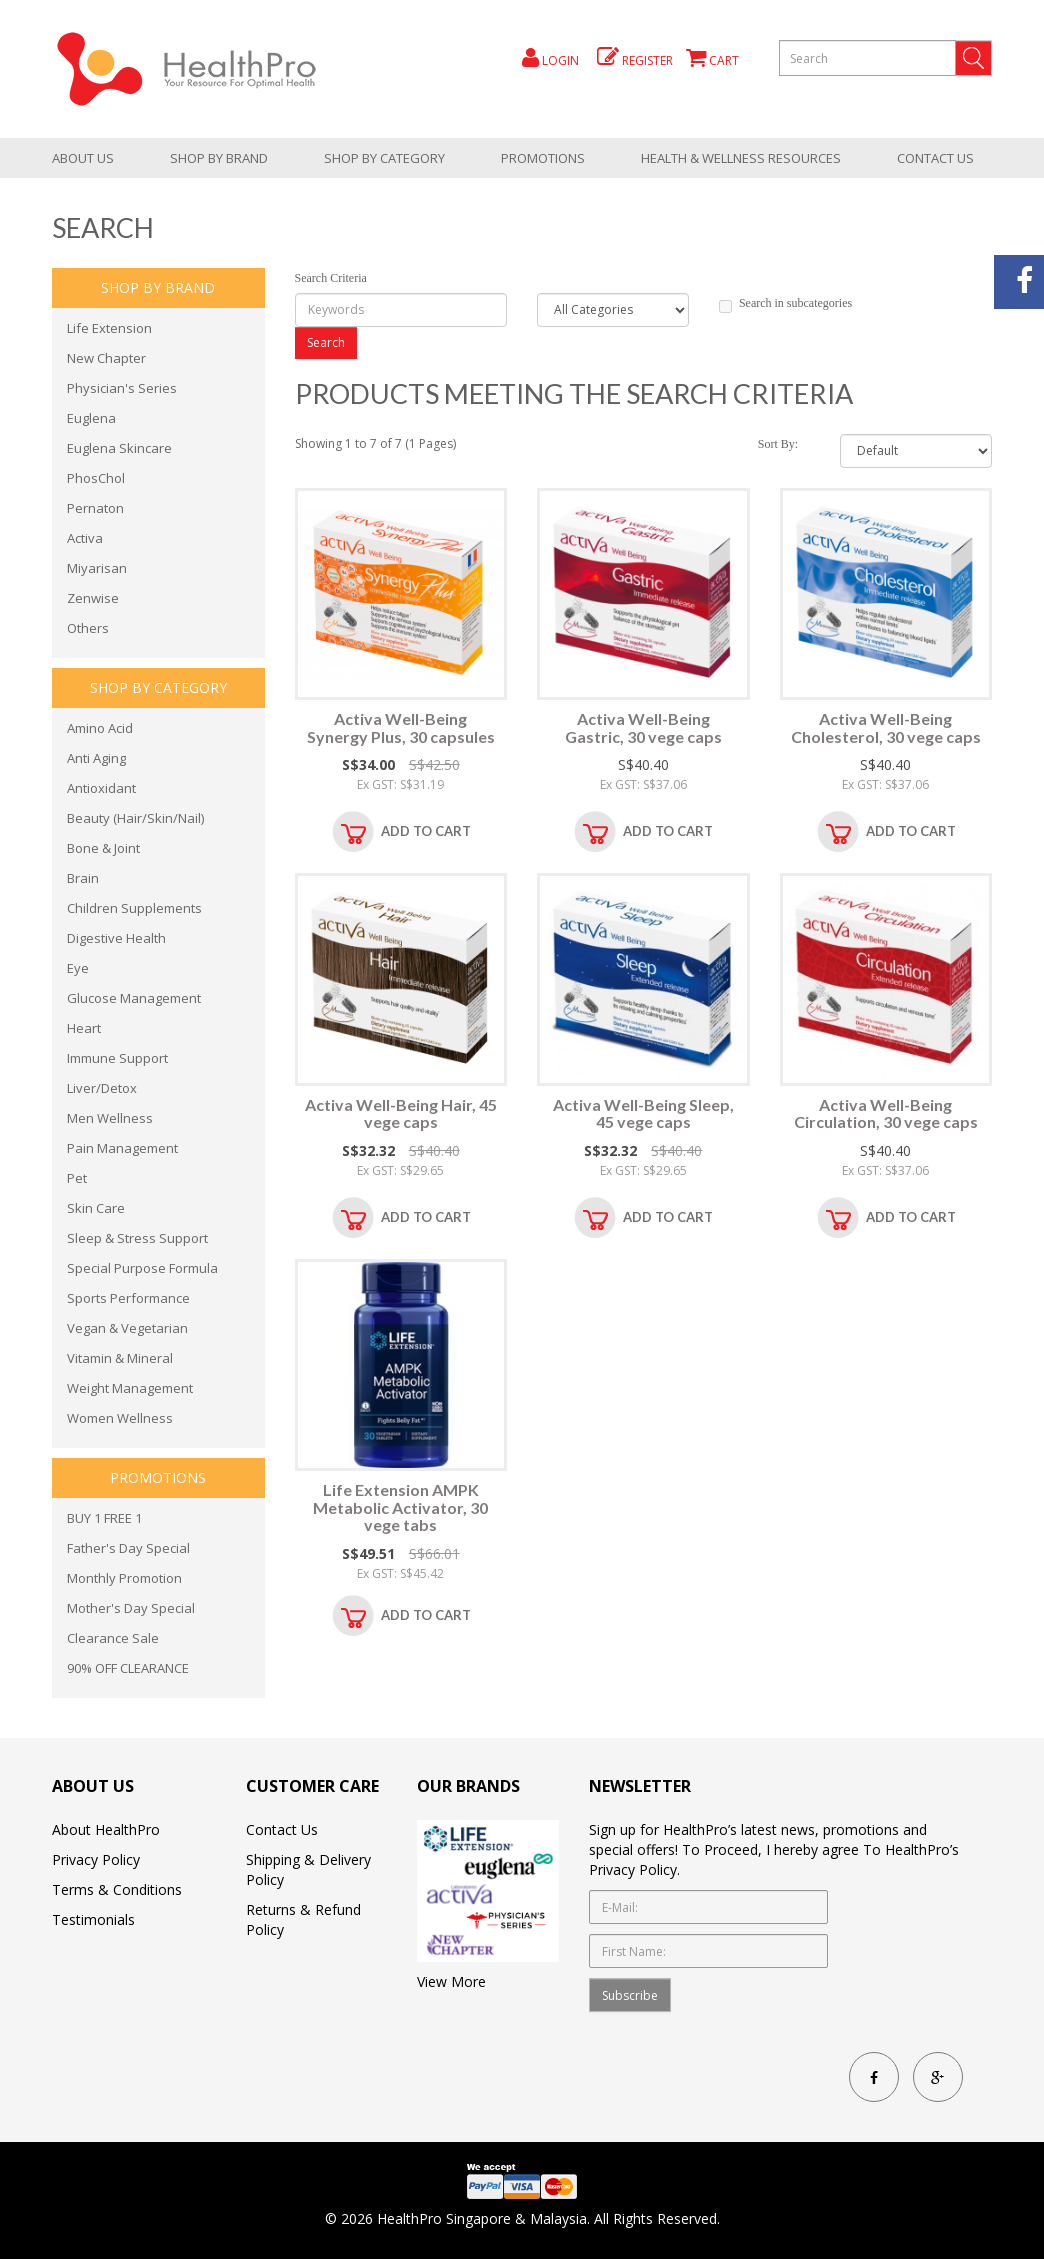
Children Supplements (134, 908)
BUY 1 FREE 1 (104, 1518)
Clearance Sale (113, 1638)
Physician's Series (122, 388)
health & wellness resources (741, 158)
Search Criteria (331, 278)
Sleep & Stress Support (137, 1238)
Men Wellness (110, 1118)
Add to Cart (426, 831)
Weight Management (130, 1388)
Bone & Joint (103, 848)
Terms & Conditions (117, 1889)
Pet (77, 1178)
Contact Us (935, 158)
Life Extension (109, 328)
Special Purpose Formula (142, 1268)
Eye (78, 968)
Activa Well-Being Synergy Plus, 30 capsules (401, 727)
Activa (85, 538)
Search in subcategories (785, 304)
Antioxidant (101, 788)
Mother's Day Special (131, 1608)
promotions (543, 158)
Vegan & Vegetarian (127, 1328)
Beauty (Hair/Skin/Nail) (135, 818)
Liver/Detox (102, 1088)
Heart (84, 1028)
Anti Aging (96, 758)
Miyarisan (97, 568)
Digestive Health (116, 938)
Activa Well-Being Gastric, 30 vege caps (643, 727)
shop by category (384, 158)
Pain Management (122, 1148)
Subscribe (630, 1995)
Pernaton (95, 508)
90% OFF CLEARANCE (128, 1668)
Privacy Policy (96, 1859)
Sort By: (778, 444)
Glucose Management (134, 998)
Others (88, 628)
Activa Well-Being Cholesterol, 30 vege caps (886, 727)
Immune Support (117, 1058)
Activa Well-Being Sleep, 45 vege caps (643, 1113)
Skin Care (96, 1208)
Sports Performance (128, 1298)
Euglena (91, 418)
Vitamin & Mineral (120, 1358)
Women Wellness (120, 1418)
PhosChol (96, 478)
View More (451, 1981)
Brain (83, 878)
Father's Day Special (128, 1548)
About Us (83, 158)
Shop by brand (219, 158)
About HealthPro (106, 1829)
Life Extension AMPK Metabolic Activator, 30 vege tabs (400, 1507)
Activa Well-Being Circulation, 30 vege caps (886, 1113)
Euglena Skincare (119, 448)
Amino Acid (100, 728)
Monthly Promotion (124, 1578)
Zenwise (93, 598)
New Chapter (106, 358)
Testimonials (93, 1919)
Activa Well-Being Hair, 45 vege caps (401, 1113)
